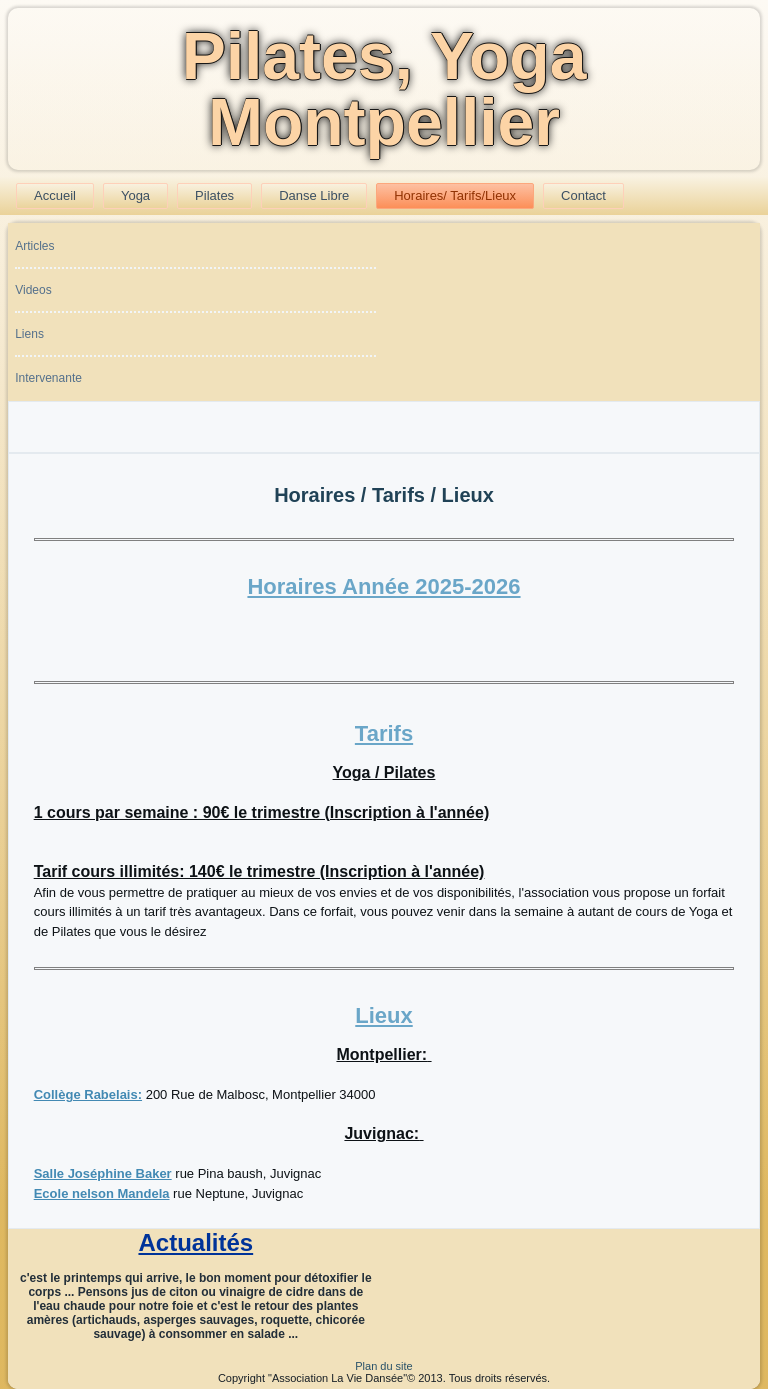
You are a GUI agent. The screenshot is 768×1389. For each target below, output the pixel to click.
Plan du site (383, 1366)
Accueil (55, 195)
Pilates (214, 195)
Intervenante (48, 378)
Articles (34, 246)
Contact (583, 195)
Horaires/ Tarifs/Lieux (455, 195)
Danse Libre (314, 195)
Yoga (135, 195)
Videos (33, 290)
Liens (29, 334)
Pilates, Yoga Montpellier (384, 89)
